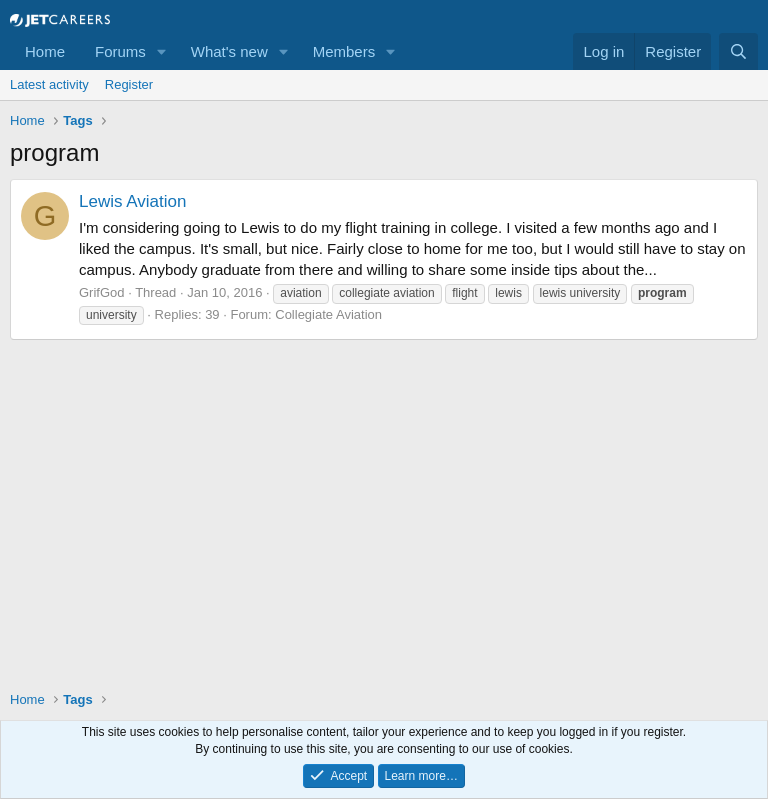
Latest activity (49, 84)
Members (344, 51)
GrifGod (102, 292)
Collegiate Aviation (328, 314)
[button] (162, 51)
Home (45, 51)
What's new (229, 51)
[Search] (738, 51)
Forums (120, 51)
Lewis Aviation (132, 201)
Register (129, 84)
